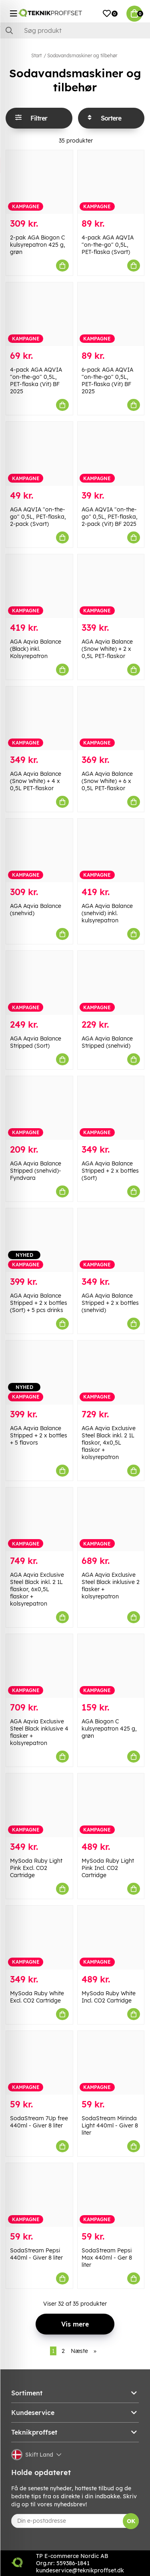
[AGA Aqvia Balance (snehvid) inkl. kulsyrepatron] (111, 850)
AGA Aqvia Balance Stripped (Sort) (35, 1042)
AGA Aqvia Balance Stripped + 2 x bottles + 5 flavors (38, 1435)
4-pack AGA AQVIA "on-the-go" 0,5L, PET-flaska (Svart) (108, 245)
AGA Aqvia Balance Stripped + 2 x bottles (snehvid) (110, 1303)
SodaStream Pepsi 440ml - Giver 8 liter (36, 2254)
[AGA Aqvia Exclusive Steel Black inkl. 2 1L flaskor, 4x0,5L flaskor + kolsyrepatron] (111, 1372)
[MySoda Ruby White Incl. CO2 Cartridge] (111, 1937)
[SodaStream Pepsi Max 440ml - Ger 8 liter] (111, 2195)
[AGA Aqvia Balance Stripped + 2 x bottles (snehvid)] (111, 1240)
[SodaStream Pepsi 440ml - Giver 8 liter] (39, 2195)
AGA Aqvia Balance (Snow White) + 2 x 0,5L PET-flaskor (107, 649)
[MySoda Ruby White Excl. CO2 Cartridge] (39, 1937)
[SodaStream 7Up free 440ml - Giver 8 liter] (39, 2063)
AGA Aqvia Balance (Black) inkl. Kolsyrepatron (35, 649)
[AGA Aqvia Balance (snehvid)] (39, 850)
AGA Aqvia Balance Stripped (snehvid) (107, 1042)
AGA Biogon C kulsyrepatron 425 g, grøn (109, 1728)
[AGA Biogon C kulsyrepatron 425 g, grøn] (111, 1666)
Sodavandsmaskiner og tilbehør (82, 55)
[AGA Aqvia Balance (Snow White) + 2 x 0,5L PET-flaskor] (111, 586)
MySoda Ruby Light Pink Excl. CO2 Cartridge (36, 1868)
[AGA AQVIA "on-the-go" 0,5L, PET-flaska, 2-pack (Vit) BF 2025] (111, 453)
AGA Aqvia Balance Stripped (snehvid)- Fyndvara (35, 1170)
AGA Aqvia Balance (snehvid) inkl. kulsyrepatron (107, 913)
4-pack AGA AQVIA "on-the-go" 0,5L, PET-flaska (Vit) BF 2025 (36, 380)
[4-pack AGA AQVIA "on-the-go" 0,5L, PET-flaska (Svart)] (111, 182)
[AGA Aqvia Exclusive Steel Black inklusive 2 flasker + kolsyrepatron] (111, 1519)
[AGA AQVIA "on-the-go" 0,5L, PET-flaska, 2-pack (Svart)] (39, 453)
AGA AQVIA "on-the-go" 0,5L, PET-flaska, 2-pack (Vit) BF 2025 (110, 516)
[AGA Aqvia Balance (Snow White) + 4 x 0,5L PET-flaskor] (39, 718)
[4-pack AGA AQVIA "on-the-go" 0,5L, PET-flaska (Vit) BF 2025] (39, 314)
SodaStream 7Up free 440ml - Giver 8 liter (39, 2122)
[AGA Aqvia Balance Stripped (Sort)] (39, 982)
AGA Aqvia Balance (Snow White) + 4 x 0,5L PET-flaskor (35, 781)
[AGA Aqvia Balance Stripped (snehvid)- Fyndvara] (39, 1108)
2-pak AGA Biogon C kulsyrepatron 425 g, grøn (37, 245)
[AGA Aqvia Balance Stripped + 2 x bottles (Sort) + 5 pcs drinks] (39, 1240)
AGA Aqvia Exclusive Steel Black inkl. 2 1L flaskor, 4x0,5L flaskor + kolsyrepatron (109, 1443)
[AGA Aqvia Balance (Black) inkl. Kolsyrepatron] (39, 586)
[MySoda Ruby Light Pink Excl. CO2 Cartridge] (39, 1805)
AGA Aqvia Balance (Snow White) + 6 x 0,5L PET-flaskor (107, 781)
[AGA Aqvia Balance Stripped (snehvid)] (111, 982)
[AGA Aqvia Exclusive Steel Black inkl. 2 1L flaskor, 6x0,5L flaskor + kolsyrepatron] (39, 1519)
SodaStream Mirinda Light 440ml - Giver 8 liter (110, 2125)
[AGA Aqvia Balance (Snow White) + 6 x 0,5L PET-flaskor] (111, 718)
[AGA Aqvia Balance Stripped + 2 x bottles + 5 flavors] (39, 1372)
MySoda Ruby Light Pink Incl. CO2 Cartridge (108, 1868)
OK (131, 2521)
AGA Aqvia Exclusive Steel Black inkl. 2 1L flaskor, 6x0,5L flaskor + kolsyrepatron (37, 1589)
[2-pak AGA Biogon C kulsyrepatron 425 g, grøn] (39, 182)
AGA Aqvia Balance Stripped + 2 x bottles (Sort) (110, 1170)
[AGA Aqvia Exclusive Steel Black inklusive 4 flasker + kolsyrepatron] (39, 1666)
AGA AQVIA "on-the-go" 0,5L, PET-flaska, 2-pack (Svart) (38, 516)
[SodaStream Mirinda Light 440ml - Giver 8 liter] (111, 2063)
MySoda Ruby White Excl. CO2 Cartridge (37, 1997)
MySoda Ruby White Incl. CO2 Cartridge (109, 1997)
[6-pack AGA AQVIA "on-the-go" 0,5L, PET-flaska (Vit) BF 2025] (111, 314)
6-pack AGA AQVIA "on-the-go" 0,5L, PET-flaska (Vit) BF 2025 (107, 380)
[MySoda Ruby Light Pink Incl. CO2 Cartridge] (111, 1805)
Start (36, 55)
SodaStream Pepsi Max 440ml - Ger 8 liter (107, 2257)
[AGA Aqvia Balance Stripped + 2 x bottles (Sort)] (111, 1108)
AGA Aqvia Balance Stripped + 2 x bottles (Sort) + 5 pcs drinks (38, 1303)
